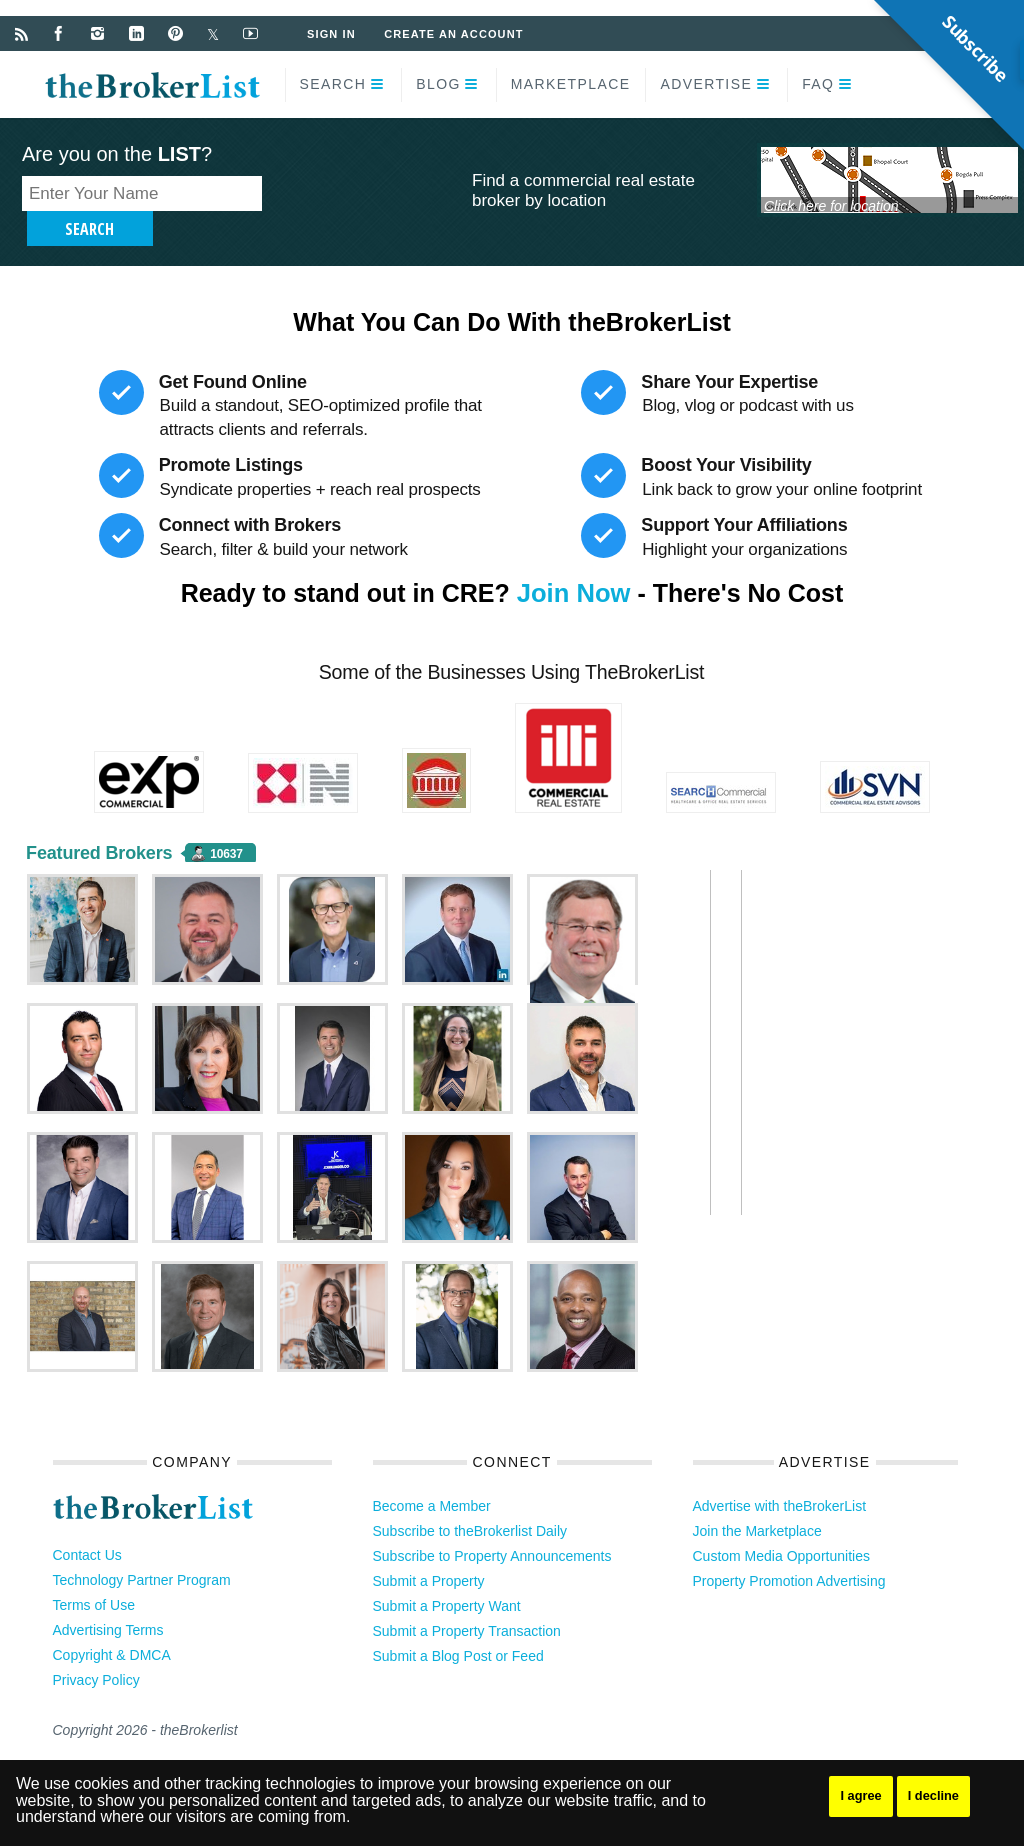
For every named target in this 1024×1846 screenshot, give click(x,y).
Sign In (332, 34)
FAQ (818, 84)
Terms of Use (94, 1575)
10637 (226, 824)
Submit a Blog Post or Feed (458, 1626)
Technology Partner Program (142, 1550)
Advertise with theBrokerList (780, 1476)
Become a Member (432, 1476)
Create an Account (456, 34)
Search (333, 84)
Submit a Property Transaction (467, 1601)
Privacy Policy (96, 1650)
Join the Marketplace (757, 1501)
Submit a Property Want (447, 1576)
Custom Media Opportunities (781, 1526)
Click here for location (831, 205)
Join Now (573, 563)
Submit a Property (429, 1551)
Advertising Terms (108, 1600)
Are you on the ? (117, 154)
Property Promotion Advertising (789, 1551)
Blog (438, 84)
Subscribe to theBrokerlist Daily (470, 1501)
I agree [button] (862, 1796)
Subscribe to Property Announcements (492, 1526)
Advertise (706, 84)
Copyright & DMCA (112, 1625)
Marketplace (571, 84)
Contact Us (87, 1525)
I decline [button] (940, 1796)
